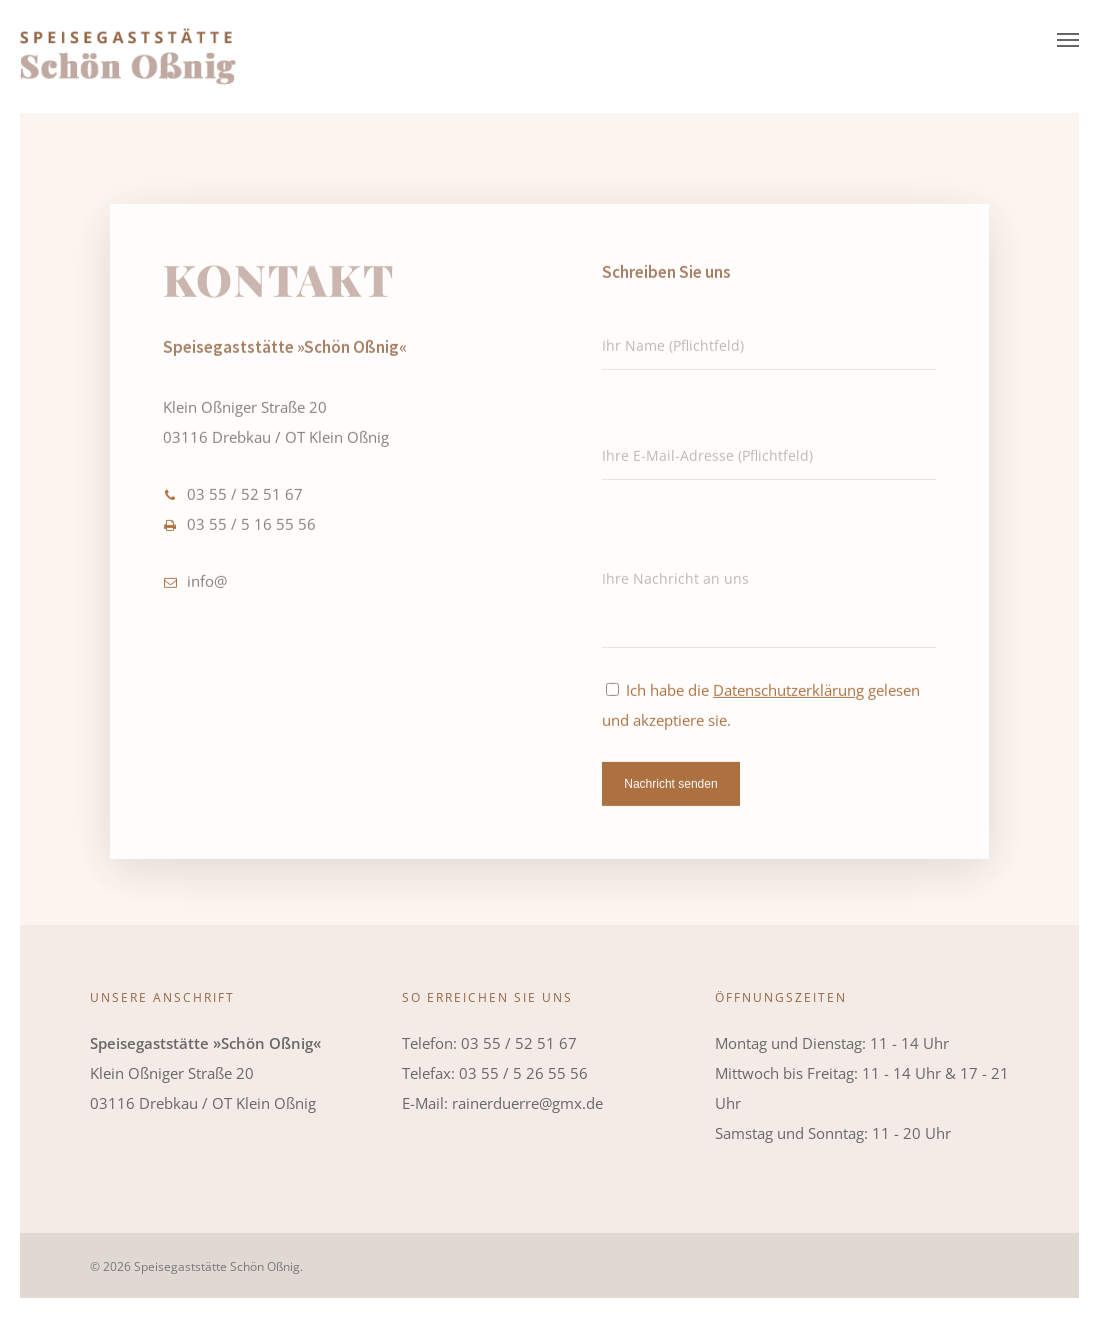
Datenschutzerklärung (788, 699)
